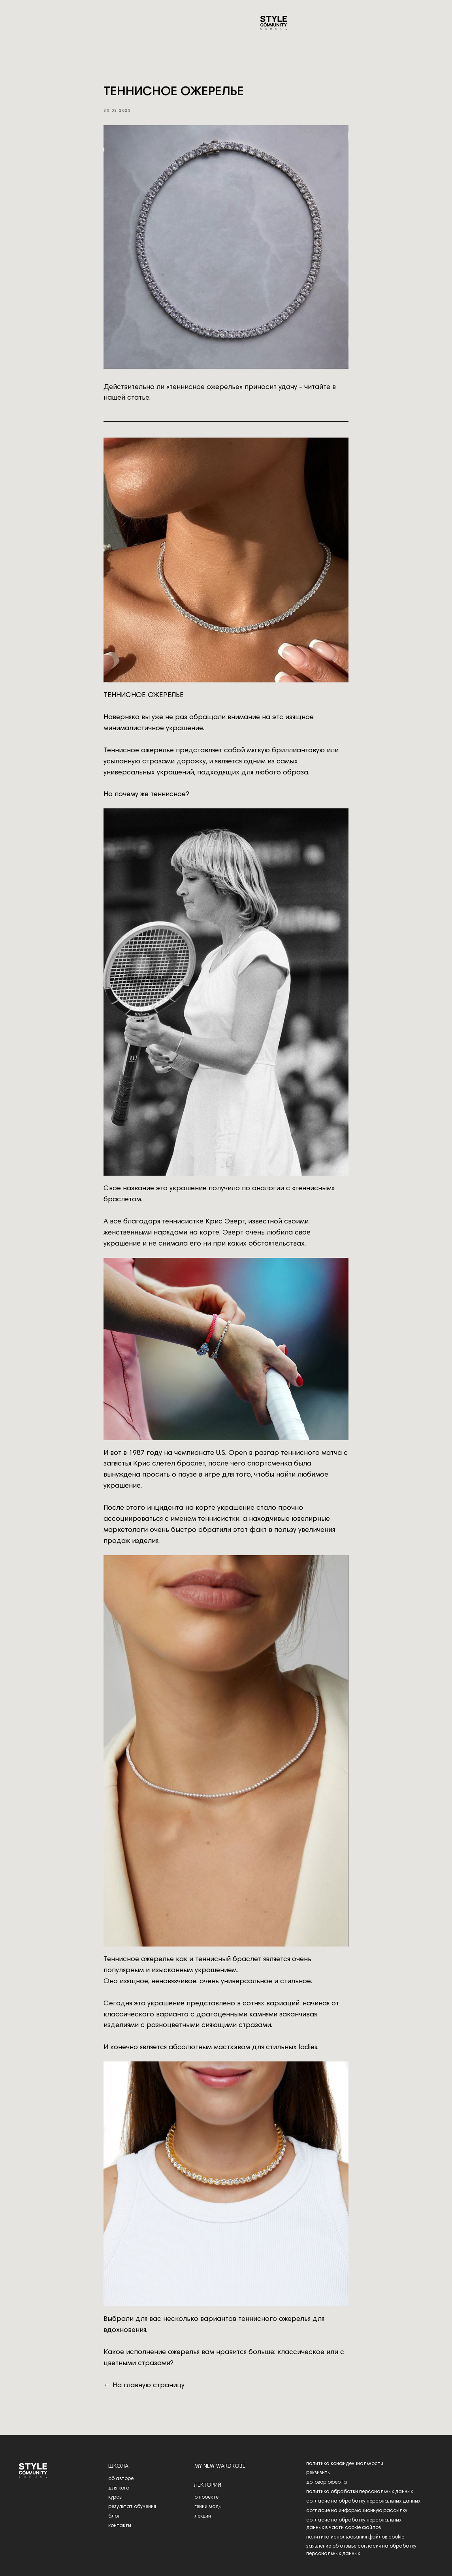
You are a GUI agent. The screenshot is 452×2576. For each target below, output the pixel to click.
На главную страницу (149, 2385)
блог (114, 2516)
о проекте (206, 2497)
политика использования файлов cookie (355, 2537)
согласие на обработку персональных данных (363, 2501)
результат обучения (132, 2507)
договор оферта (326, 2482)
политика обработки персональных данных (359, 2492)
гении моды (208, 2507)
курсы (115, 2497)
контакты (119, 2526)
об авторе (121, 2479)
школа (118, 2466)
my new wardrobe (219, 2466)
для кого (118, 2488)
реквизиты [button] (318, 2473)
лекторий (207, 2485)
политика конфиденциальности (344, 2464)
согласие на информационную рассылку (356, 2511)
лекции (202, 2516)
